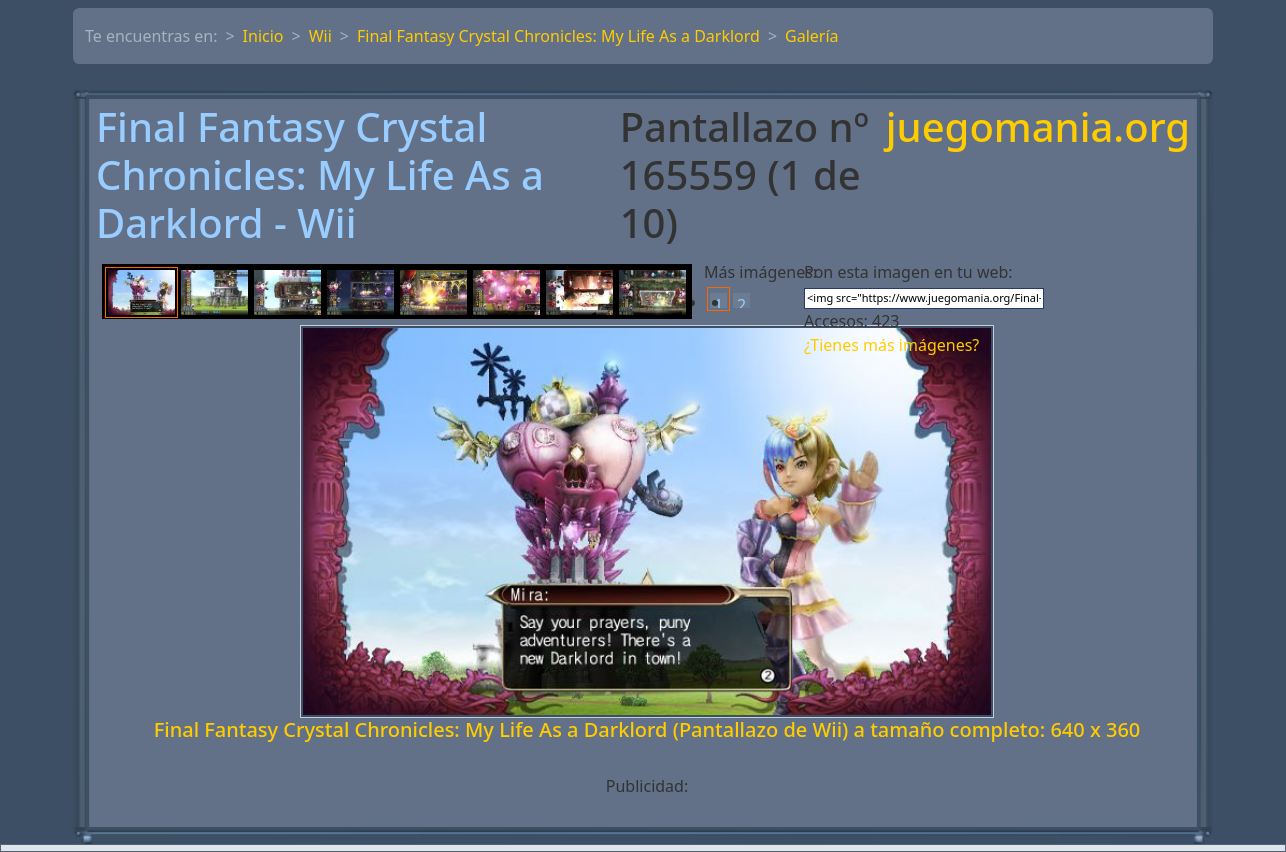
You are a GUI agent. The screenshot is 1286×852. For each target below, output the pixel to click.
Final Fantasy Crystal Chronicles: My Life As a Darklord (558, 36)
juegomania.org (1038, 128)
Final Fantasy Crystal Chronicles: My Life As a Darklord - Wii (320, 175)
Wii (320, 36)
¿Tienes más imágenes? (891, 345)
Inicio (263, 36)
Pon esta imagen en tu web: (908, 272)
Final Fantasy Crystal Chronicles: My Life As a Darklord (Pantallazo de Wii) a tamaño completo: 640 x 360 (647, 729)
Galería (812, 36)
